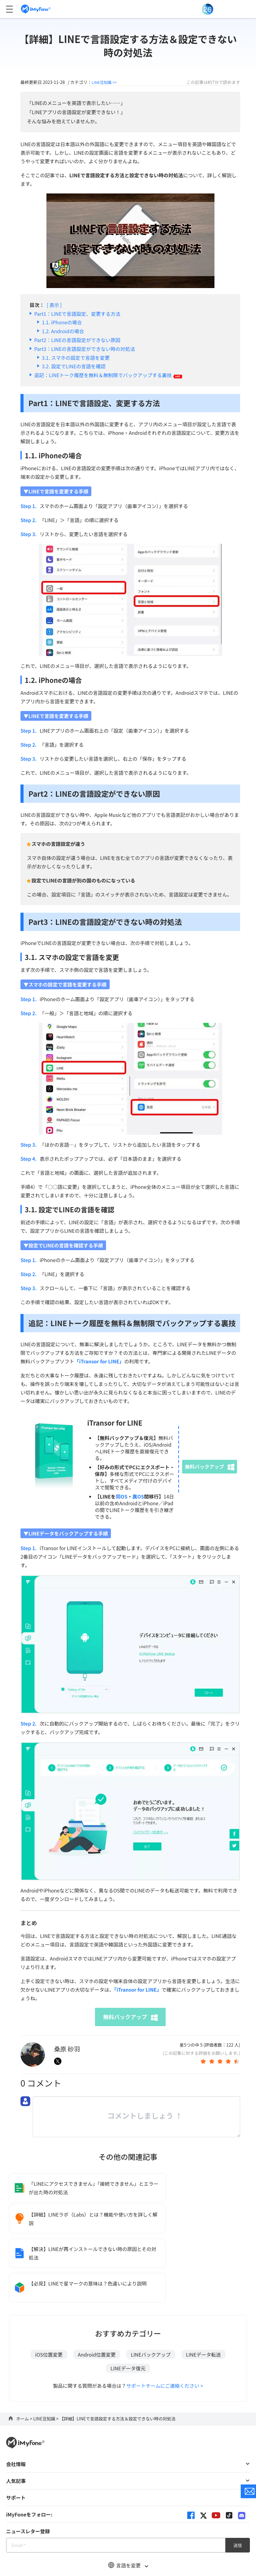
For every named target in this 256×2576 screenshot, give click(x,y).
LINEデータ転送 (203, 2289)
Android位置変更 (96, 2289)
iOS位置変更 (49, 2289)
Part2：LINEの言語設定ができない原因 (77, 340)
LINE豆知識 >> (105, 82)
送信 (237, 2480)
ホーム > (24, 2353)
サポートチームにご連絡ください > (164, 2320)
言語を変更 (128, 2500)
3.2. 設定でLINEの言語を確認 (74, 366)
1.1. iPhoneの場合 (62, 322)
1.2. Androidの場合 (63, 331)
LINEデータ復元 (128, 2303)
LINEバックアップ (150, 2289)
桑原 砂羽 (67, 2048)
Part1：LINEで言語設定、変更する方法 (77, 313)
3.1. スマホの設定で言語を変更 (76, 357)
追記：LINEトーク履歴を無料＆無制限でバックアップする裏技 (108, 375)
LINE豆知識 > (46, 2353)
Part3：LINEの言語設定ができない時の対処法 (84, 348)
